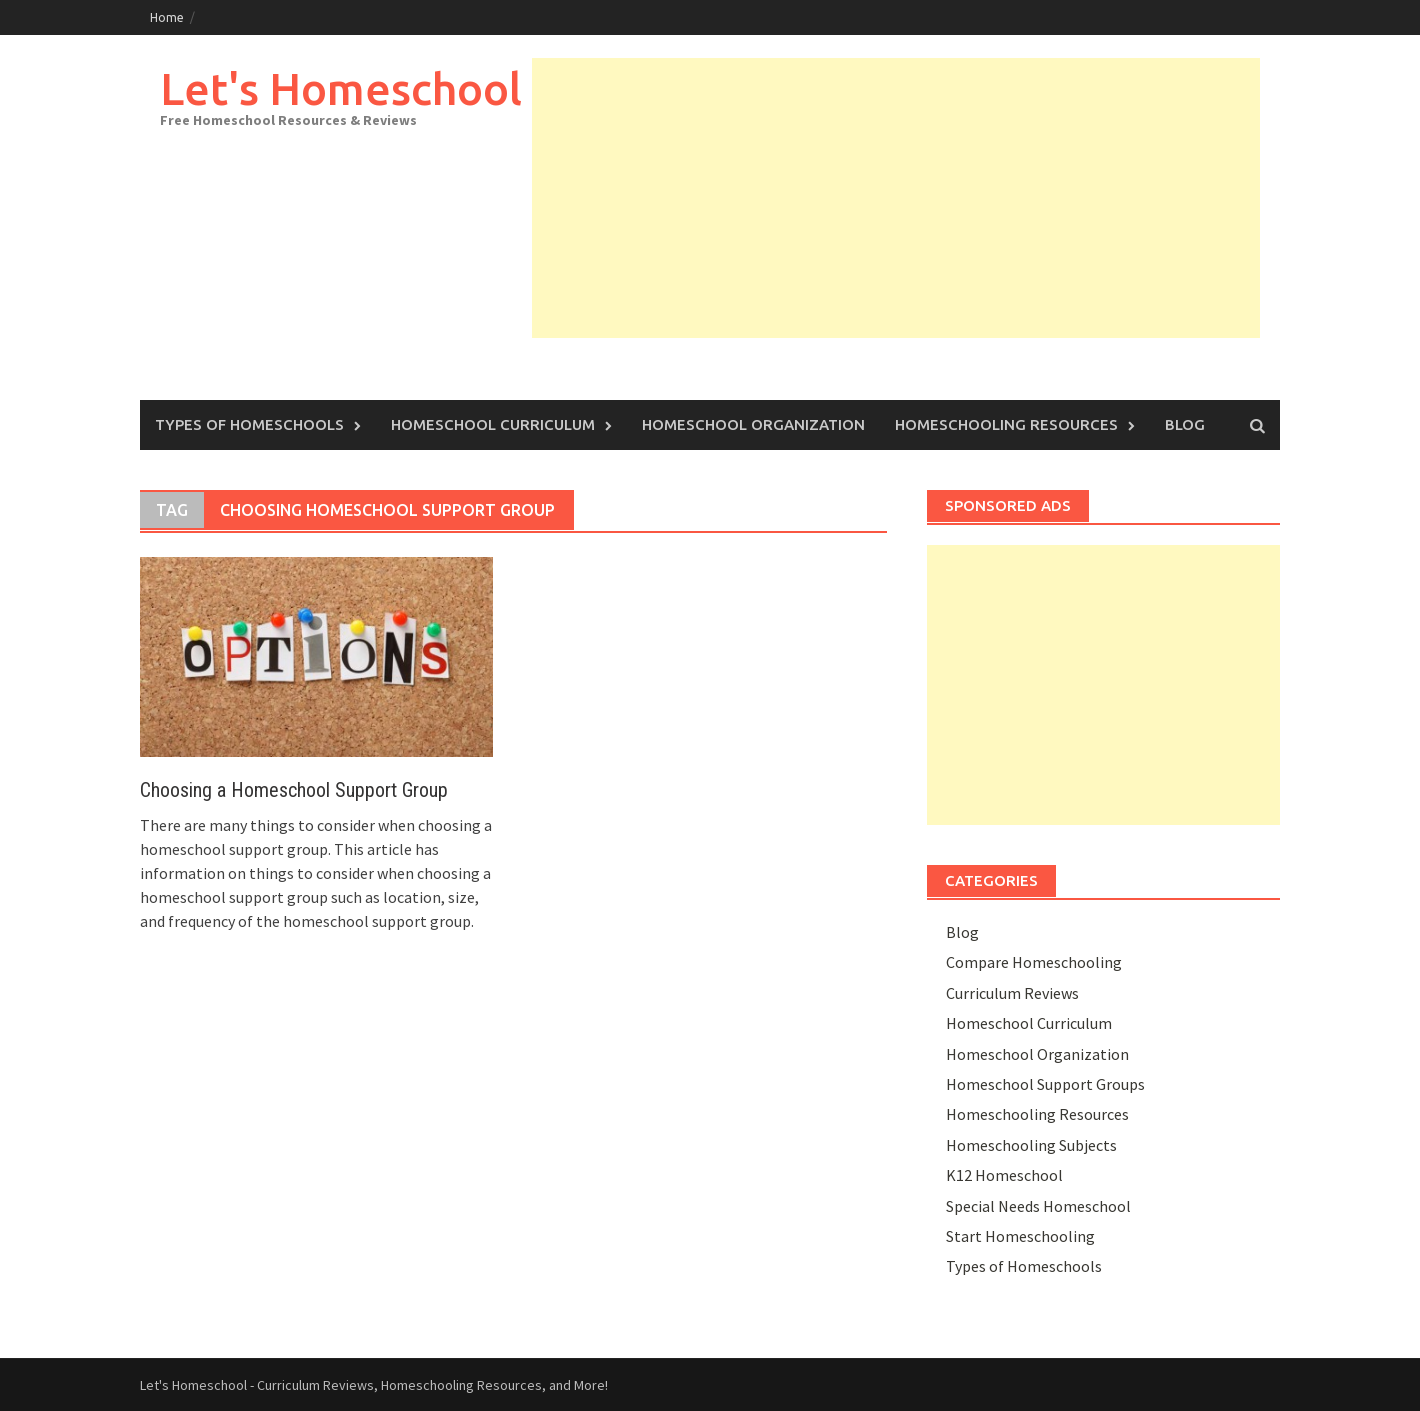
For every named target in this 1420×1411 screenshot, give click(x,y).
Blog (1185, 424)
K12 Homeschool (1004, 1175)
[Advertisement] (896, 198)
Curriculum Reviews (1012, 993)
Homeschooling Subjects (1031, 1145)
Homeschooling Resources (1006, 424)
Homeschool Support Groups (1045, 1084)
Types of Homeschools (249, 424)
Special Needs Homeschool (1038, 1206)
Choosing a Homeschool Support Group (294, 790)
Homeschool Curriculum (493, 424)
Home (167, 17)
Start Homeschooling (1020, 1236)
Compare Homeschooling (1034, 962)
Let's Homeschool (341, 88)
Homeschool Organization (753, 424)
